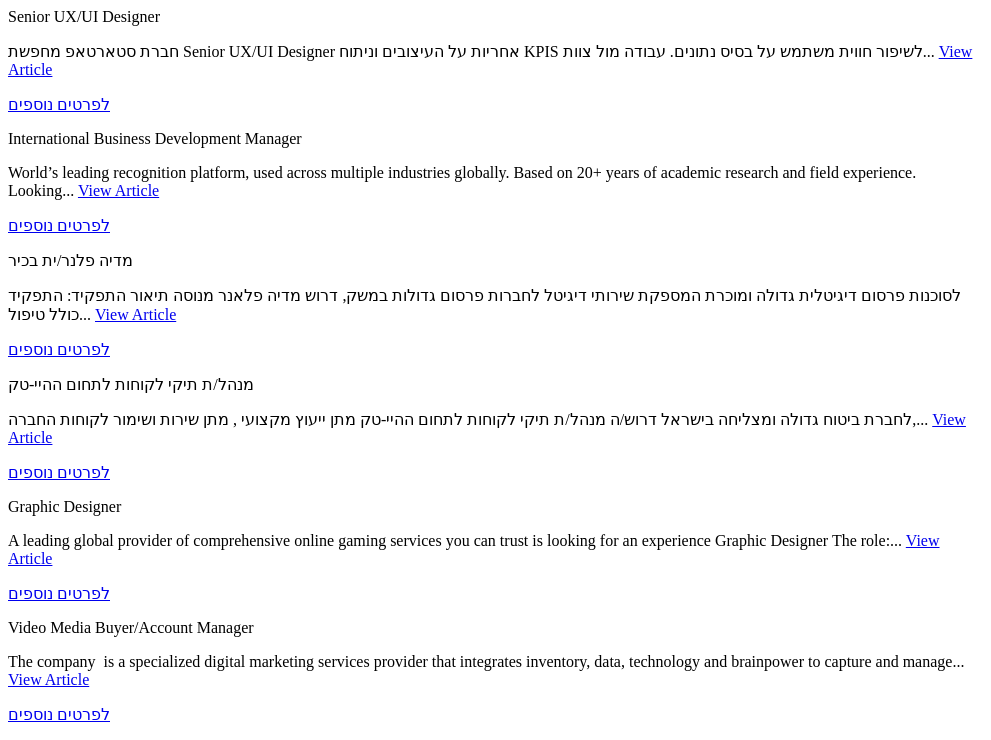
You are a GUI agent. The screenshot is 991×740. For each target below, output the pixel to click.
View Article (118, 190)
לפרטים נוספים (59, 104)
